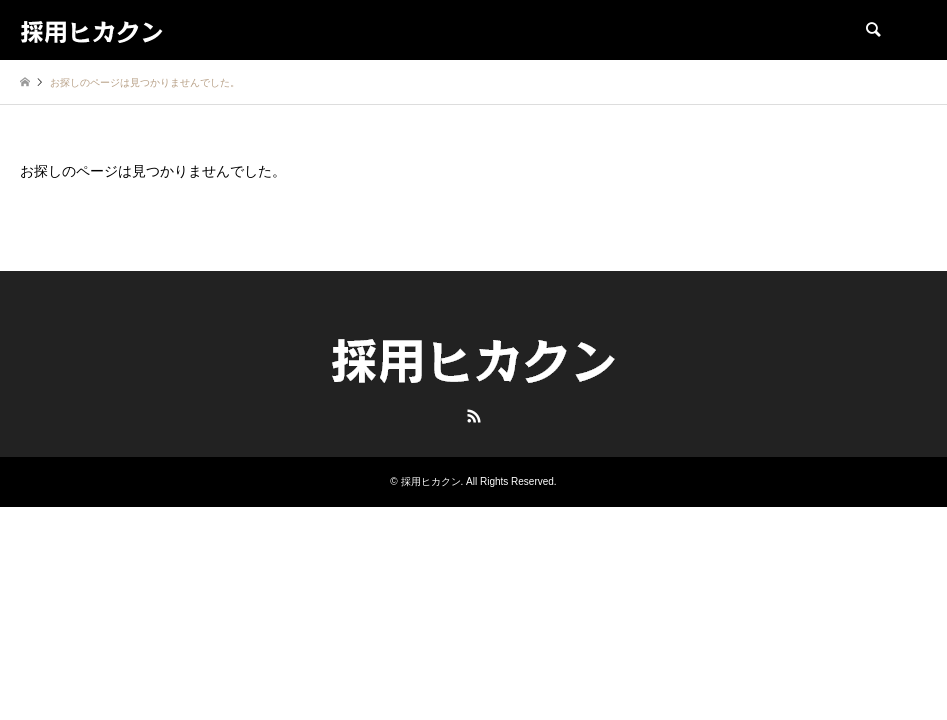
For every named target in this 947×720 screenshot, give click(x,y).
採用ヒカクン (431, 481)
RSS (474, 416)
